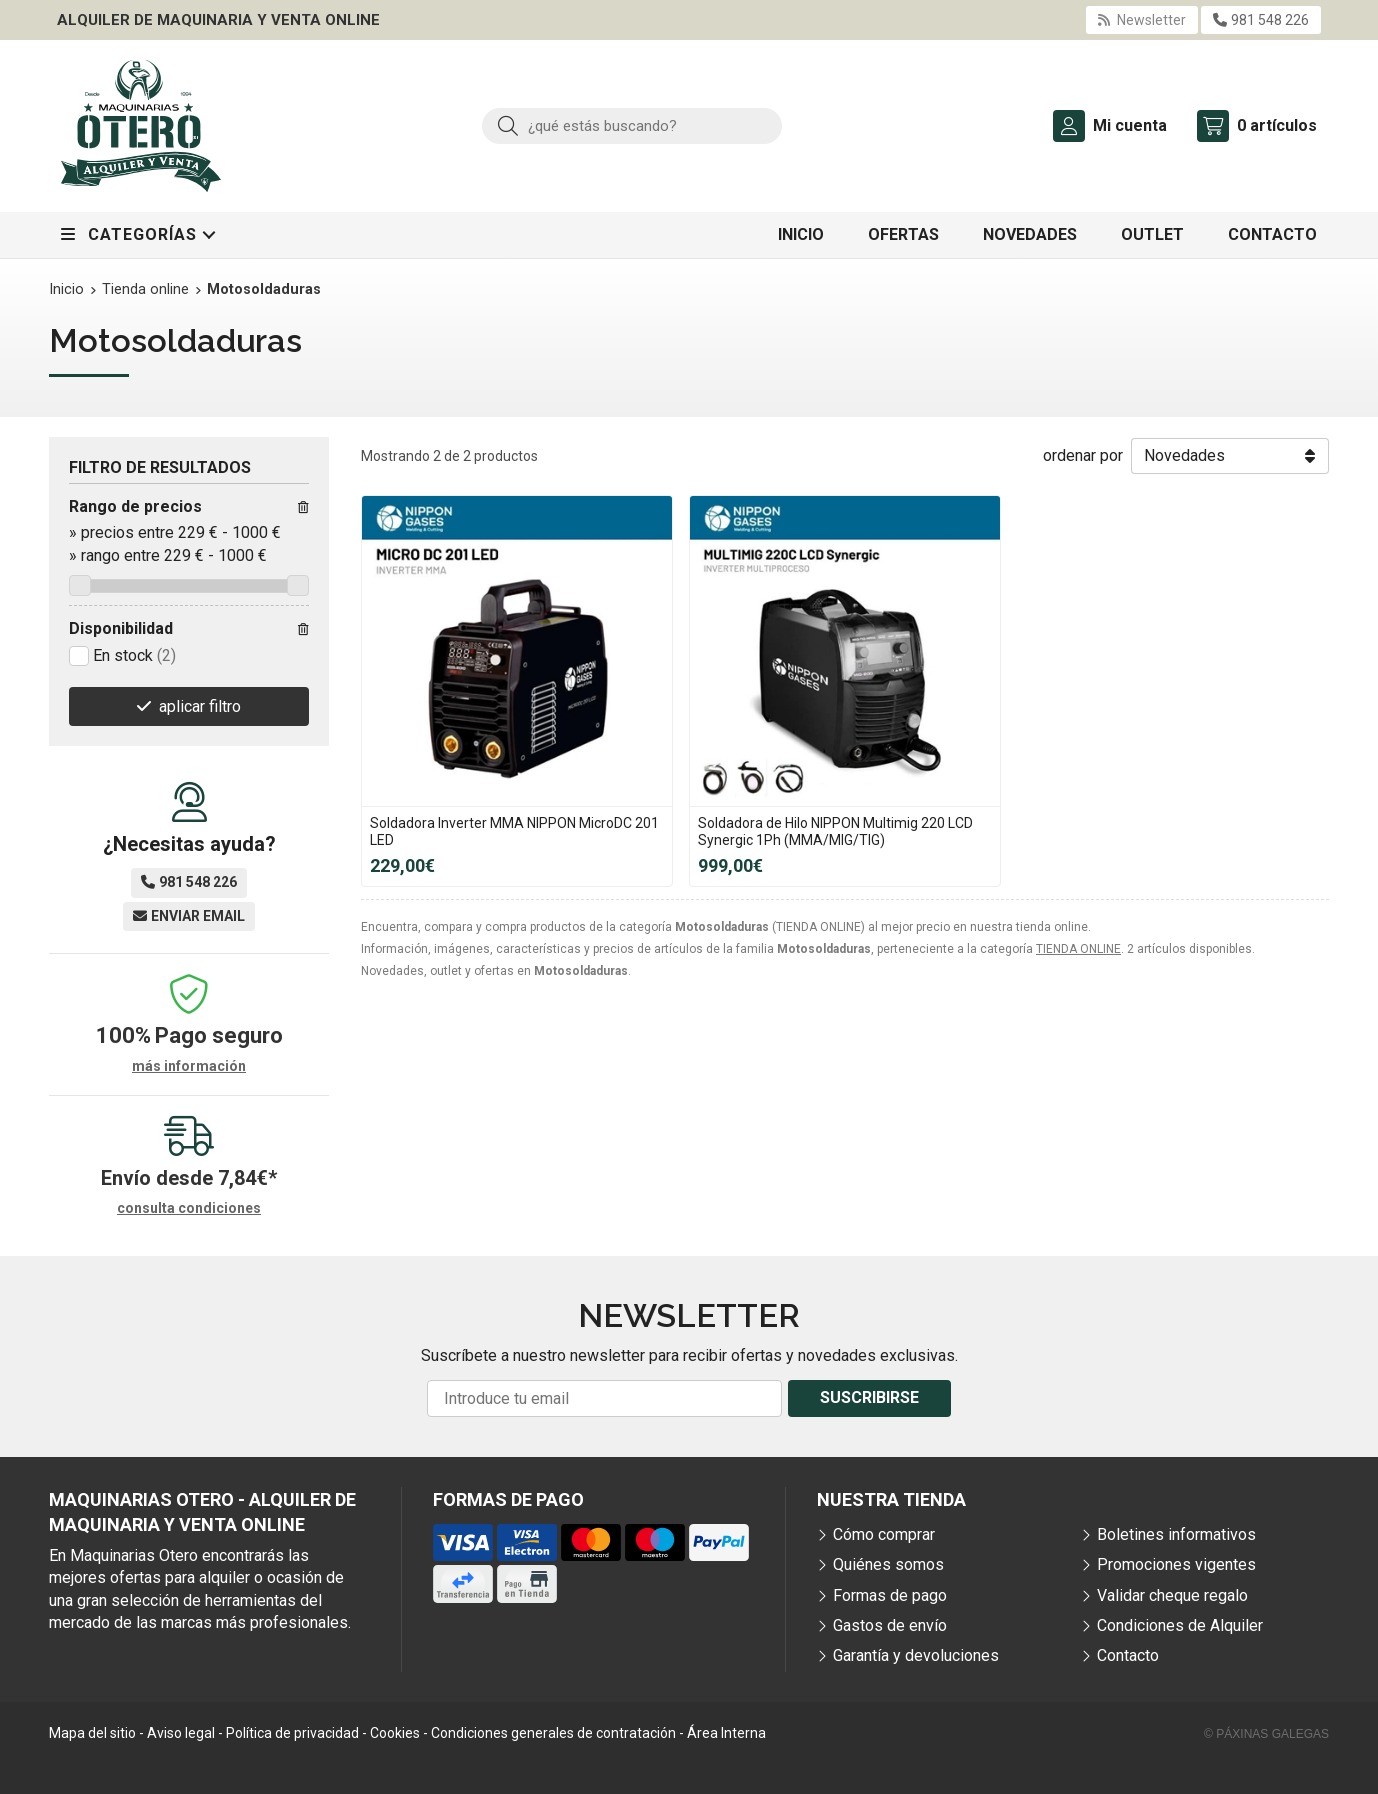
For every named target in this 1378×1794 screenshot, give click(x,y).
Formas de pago (890, 1595)
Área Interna (726, 1733)
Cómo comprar (884, 1534)
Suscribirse (869, 1397)
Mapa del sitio (92, 1733)
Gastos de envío (890, 1625)
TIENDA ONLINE (1078, 949)
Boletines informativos (1176, 1534)
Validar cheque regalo (1172, 1595)
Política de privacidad (292, 1733)
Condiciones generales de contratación (553, 1733)
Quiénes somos (888, 1564)
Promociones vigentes (1176, 1564)
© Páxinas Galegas (1266, 1734)
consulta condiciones (189, 1208)
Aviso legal (181, 1733)
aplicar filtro (200, 706)
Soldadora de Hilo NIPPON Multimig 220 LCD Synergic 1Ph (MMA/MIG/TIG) (835, 831)
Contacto (1128, 1655)
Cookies (395, 1733)
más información (189, 1066)
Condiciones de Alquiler (1180, 1625)
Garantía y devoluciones (916, 1655)
